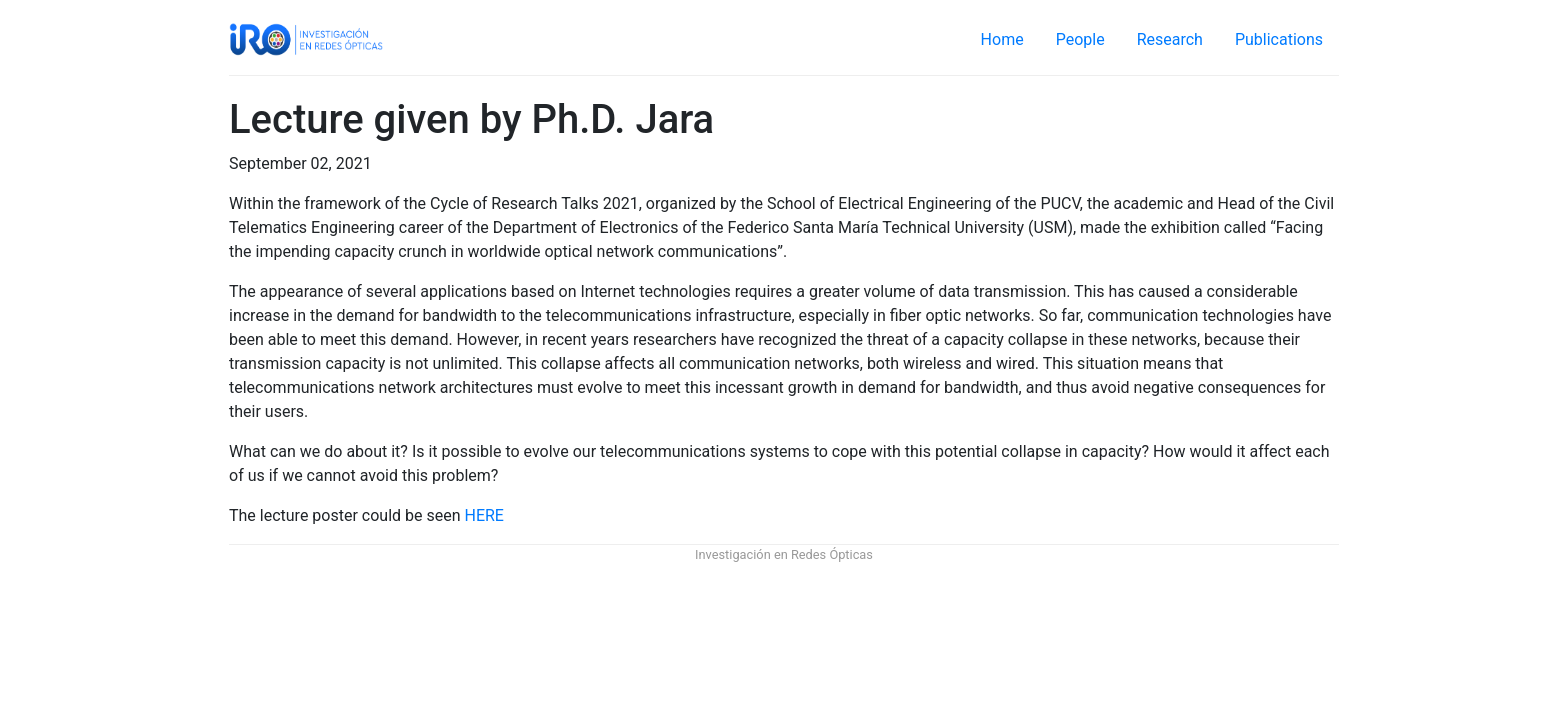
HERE (484, 515)
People (1080, 39)
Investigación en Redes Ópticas (784, 554)
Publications (1279, 39)
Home (1002, 39)
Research (1170, 39)
